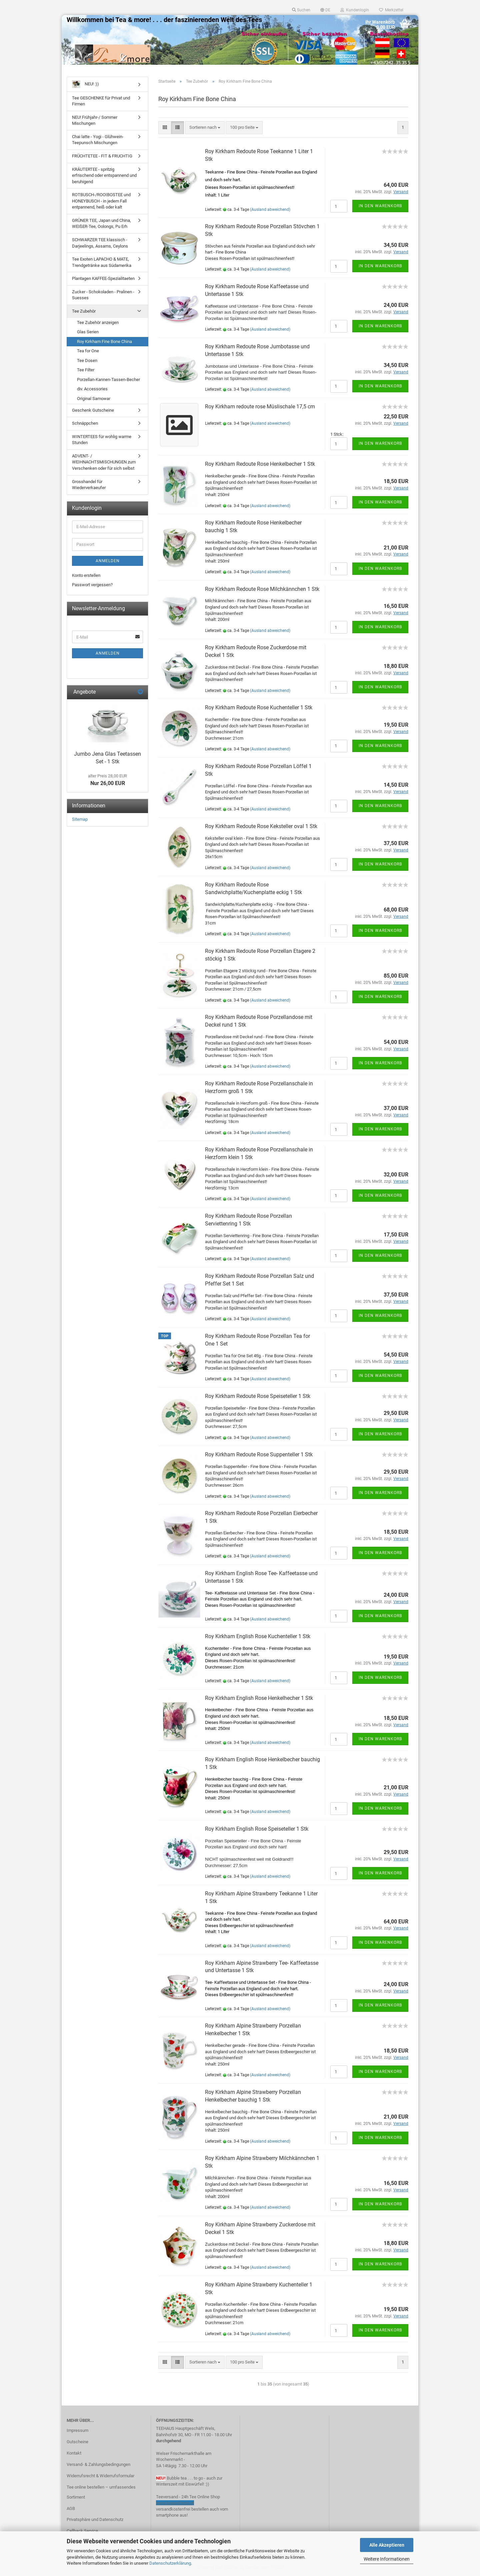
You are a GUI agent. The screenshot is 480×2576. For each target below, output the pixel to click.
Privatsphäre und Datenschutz (95, 2519)
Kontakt (74, 2453)
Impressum (77, 2430)
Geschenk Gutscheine (93, 410)
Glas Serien (88, 331)
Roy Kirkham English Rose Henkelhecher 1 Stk (259, 1698)
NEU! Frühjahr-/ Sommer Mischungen (94, 120)
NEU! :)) (85, 84)
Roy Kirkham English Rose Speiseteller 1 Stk (256, 1829)
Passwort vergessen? (92, 584)
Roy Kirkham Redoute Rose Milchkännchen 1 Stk (262, 589)
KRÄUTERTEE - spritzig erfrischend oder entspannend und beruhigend (104, 175)
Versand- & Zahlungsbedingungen (98, 2464)
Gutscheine (77, 2441)
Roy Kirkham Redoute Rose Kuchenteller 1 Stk (258, 707)
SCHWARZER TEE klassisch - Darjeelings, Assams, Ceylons (100, 243)
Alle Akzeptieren (386, 2545)
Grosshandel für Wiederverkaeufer (89, 484)
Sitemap (80, 819)
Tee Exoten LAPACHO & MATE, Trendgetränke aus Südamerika (101, 262)
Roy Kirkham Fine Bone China (104, 341)
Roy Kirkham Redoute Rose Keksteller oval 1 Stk (261, 826)
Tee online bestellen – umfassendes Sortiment (101, 2492)
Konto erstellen (86, 575)
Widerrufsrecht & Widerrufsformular (100, 2475)
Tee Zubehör (84, 311)
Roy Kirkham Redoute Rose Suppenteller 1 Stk (259, 1454)
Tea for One (88, 350)
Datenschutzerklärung (170, 2563)
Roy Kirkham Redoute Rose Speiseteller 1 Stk (257, 1396)
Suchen (301, 10)
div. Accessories (92, 388)
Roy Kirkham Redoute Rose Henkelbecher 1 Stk (260, 464)
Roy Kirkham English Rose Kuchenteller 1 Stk (257, 1636)
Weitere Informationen (387, 2559)
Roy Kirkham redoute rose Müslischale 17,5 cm (260, 406)
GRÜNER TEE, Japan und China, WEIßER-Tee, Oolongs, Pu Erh (101, 223)
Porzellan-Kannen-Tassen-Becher (108, 379)
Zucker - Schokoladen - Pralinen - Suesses (103, 295)
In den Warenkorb (380, 206)
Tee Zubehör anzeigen (98, 322)
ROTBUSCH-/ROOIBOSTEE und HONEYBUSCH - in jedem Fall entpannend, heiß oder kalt (101, 201)
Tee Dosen (87, 360)
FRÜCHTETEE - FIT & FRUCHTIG (102, 155)
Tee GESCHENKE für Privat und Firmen (101, 101)
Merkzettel (391, 10)
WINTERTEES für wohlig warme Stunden (101, 439)
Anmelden (108, 561)
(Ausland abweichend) (270, 209)
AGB (71, 2508)
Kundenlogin (354, 10)
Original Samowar (93, 398)
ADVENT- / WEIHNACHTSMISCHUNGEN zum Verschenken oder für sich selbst (104, 462)
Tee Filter (85, 369)
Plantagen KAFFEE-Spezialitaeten (103, 278)
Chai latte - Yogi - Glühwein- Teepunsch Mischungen (98, 139)
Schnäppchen (85, 423)
